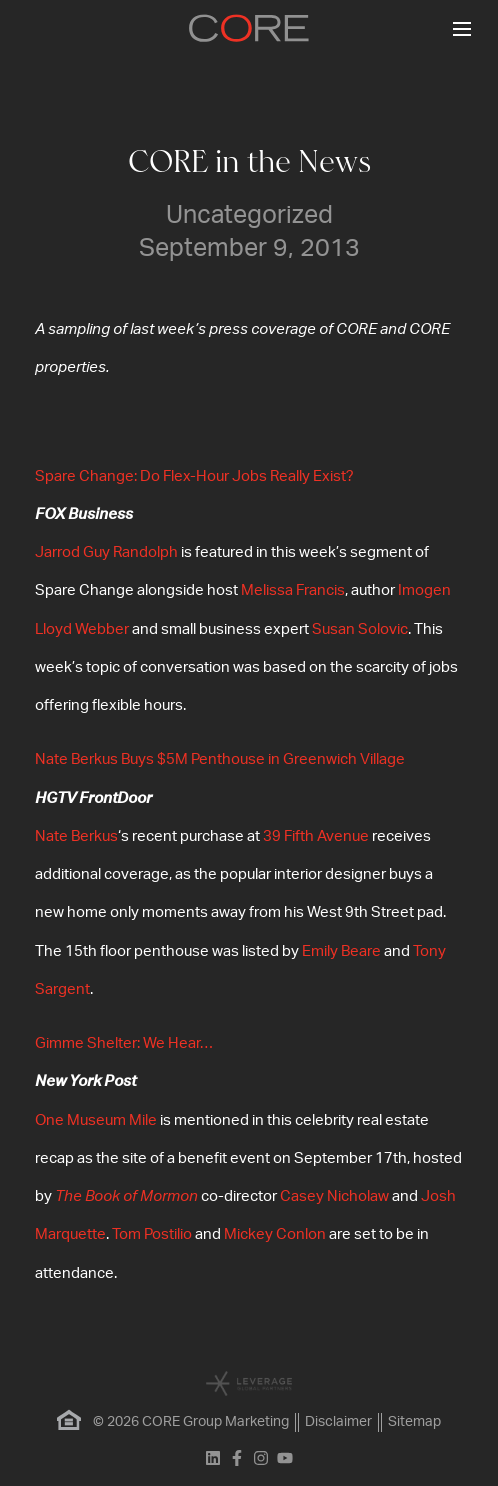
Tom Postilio (152, 1234)
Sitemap (414, 1422)
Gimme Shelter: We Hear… (124, 1043)
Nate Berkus (76, 836)
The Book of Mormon (126, 1196)
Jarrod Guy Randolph (106, 552)
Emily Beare (341, 951)
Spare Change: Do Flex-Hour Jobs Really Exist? (194, 476)
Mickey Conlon (275, 1234)
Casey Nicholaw (334, 1196)
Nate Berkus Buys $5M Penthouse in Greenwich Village (220, 759)
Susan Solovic (360, 629)
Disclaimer (338, 1422)
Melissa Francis (293, 590)
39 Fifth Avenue (316, 836)
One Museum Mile (96, 1120)
